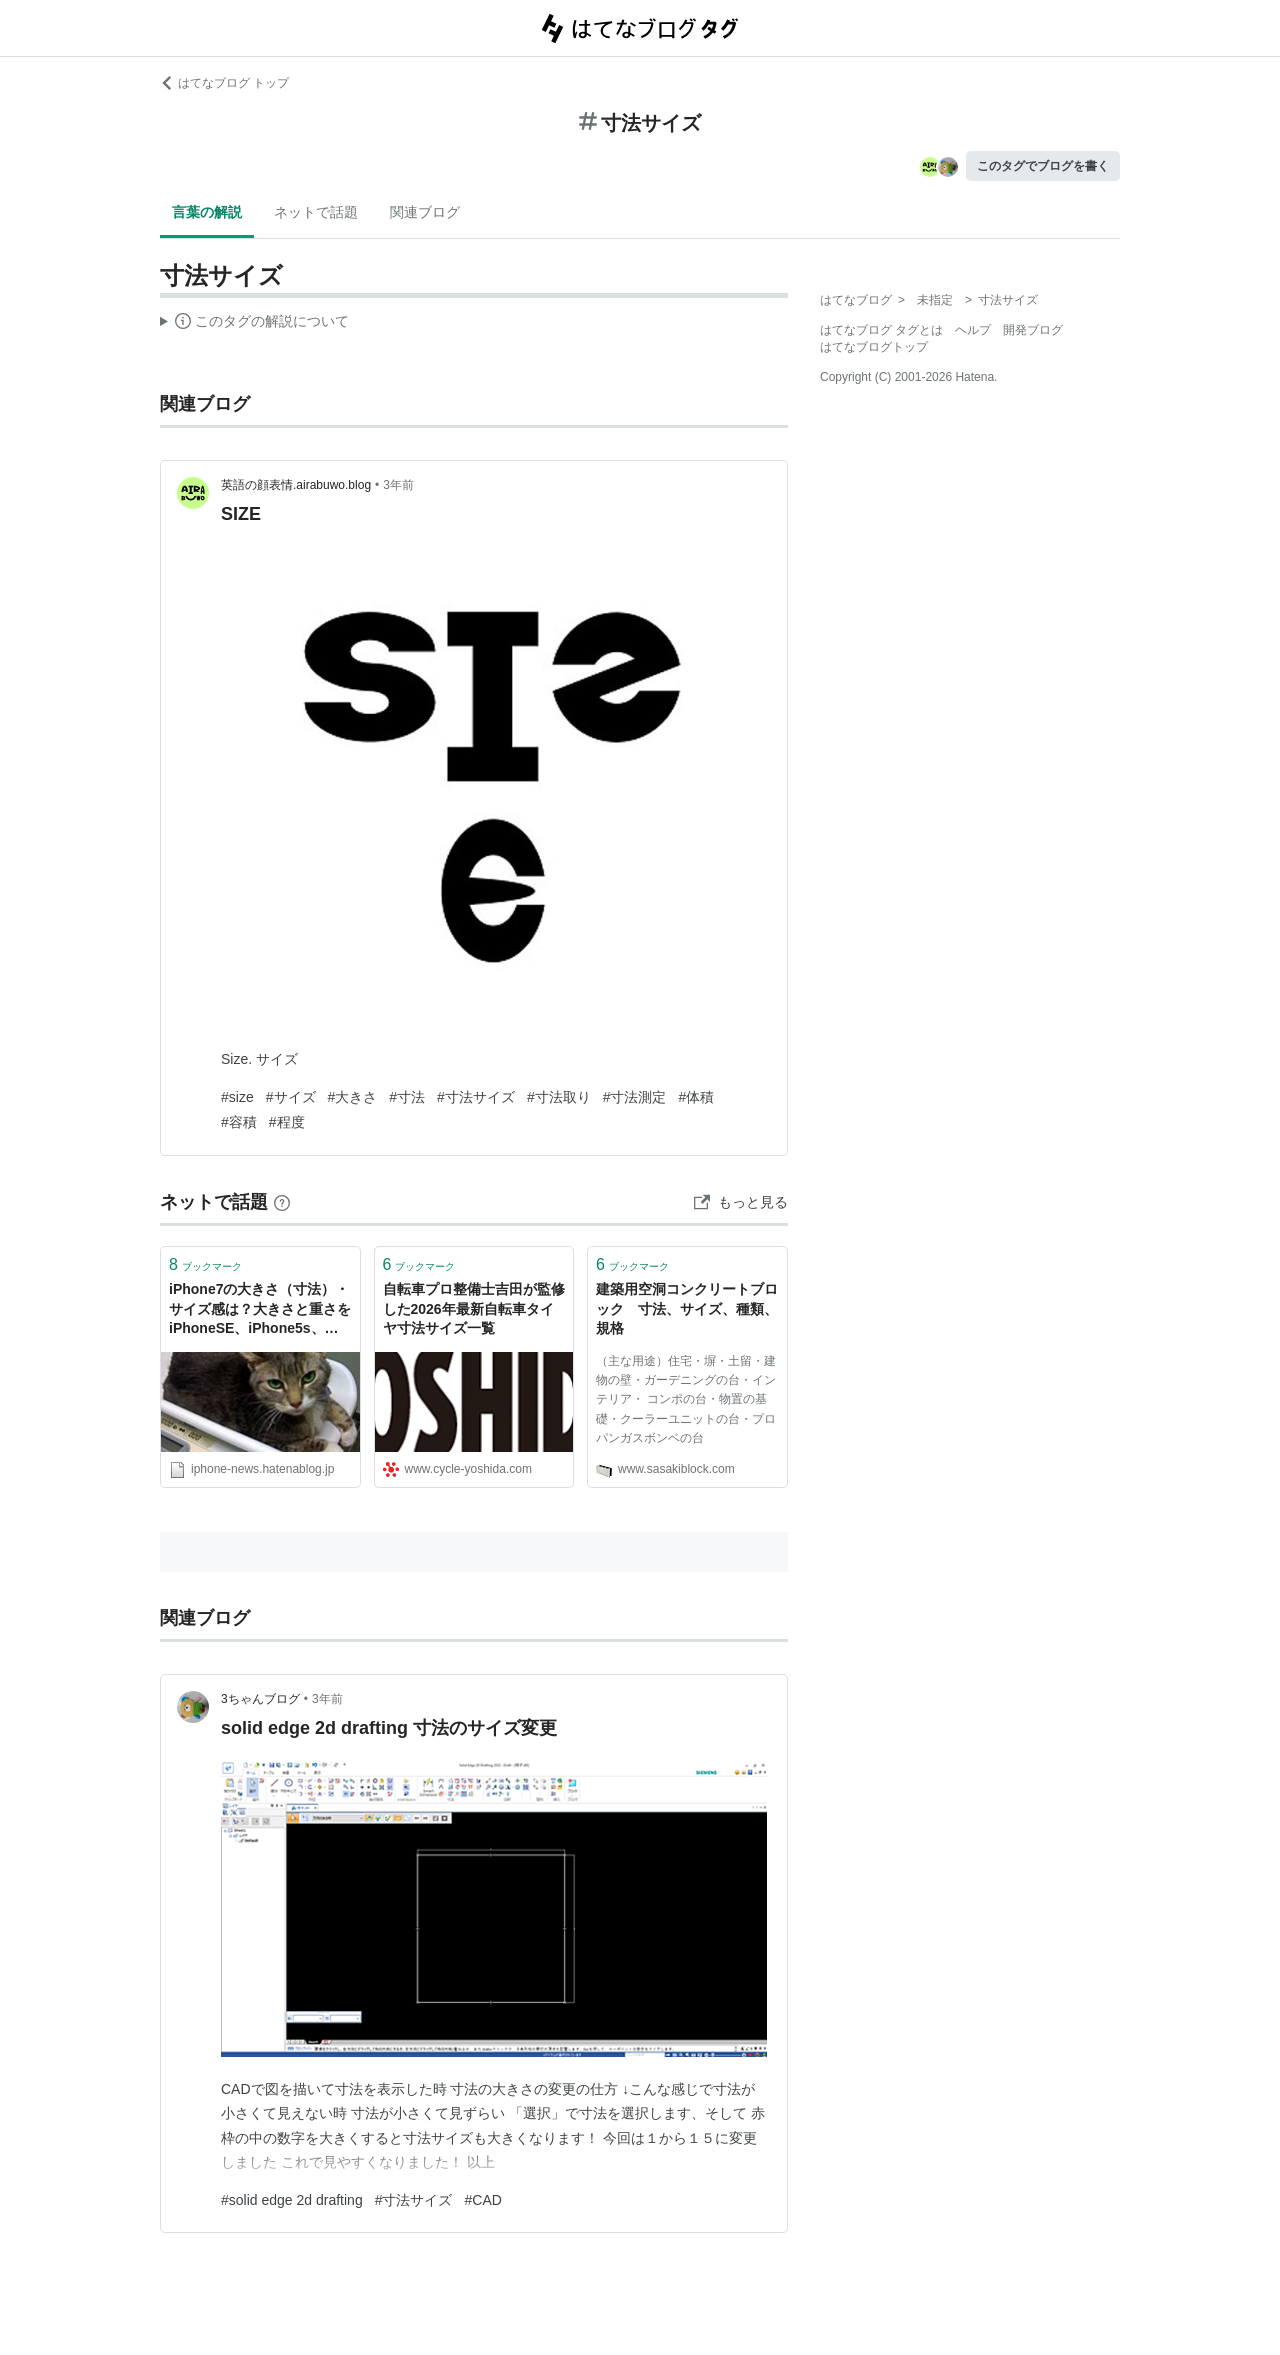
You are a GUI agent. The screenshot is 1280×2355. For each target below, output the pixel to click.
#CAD (482, 2200)
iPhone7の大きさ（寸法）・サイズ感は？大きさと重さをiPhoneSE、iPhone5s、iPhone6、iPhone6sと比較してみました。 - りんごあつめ (260, 1310)
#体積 (696, 1097)
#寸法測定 (635, 1097)
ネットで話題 (316, 212)
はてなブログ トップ (224, 83)
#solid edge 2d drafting (292, 2200)
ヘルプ (973, 330)
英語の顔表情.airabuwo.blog (296, 485)
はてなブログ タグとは (881, 330)
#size (237, 1097)
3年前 (398, 485)
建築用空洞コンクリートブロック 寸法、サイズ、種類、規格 (687, 1308)
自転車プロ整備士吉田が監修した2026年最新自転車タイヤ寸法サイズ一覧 (474, 1308)
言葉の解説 (207, 212)
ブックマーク (205, 1264)
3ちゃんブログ (260, 1699)
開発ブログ (1033, 330)
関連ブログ (425, 212)
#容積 (239, 1122)
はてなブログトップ (874, 347)
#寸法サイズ (476, 1097)
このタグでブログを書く (1043, 166)
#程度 (287, 1122)
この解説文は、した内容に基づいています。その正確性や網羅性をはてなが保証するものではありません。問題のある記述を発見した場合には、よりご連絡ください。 (254, 324)
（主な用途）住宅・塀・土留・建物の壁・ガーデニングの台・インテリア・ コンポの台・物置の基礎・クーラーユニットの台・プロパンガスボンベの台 (686, 1399)
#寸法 (407, 1097)
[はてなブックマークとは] (282, 1202)
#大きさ (353, 1097)
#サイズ (291, 1097)
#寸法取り (559, 1097)
